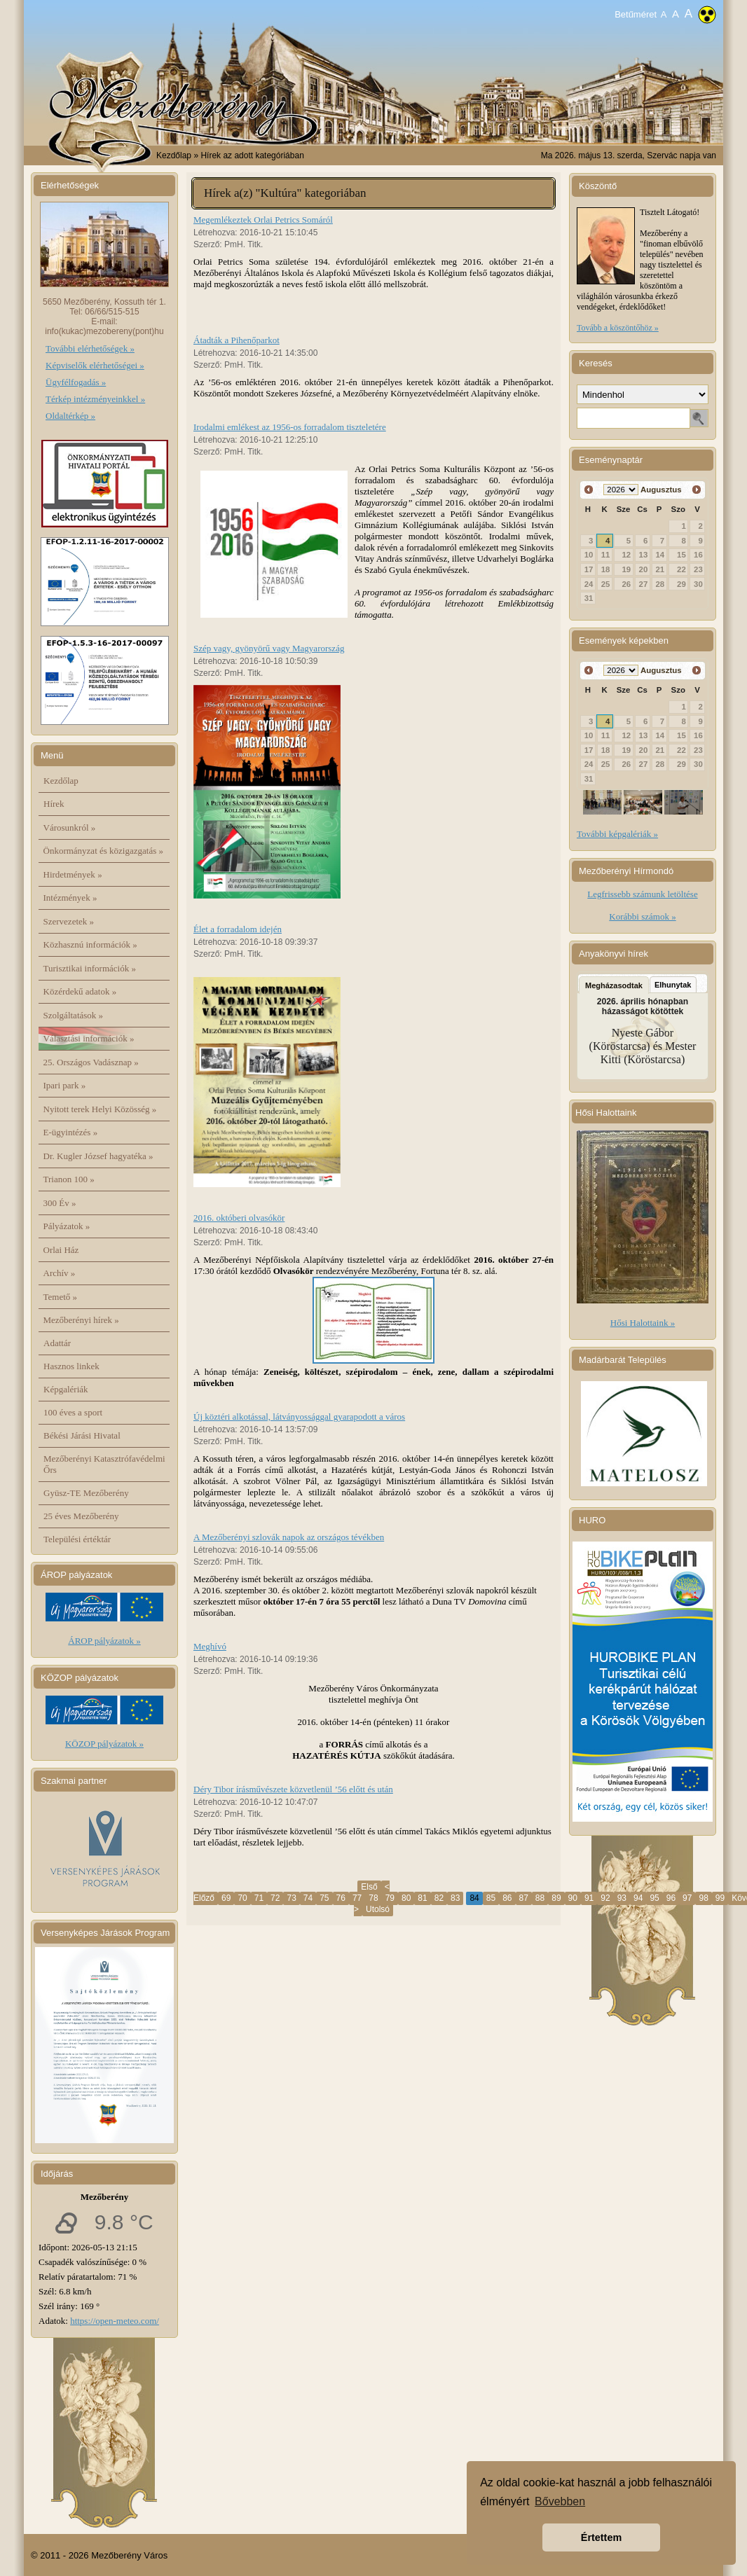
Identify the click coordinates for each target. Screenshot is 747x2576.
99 (720, 1898)
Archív (59, 1273)
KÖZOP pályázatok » (104, 1743)
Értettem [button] (601, 2537)
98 (703, 1898)
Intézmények (70, 897)
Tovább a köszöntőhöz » (618, 328)
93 (621, 1898)
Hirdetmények (72, 874)
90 (572, 1898)
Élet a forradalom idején (237, 929)
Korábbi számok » (642, 916)
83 (455, 1898)
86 (507, 1898)
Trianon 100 (69, 1179)
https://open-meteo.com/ (114, 2320)
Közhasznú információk (90, 944)
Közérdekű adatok (80, 991)
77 (357, 1898)
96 (671, 1898)
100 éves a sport (72, 1412)
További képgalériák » (617, 834)
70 (242, 1898)
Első (369, 1887)
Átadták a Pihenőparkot (236, 340)
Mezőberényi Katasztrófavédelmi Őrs (104, 1464)
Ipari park (64, 1085)
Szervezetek (69, 921)
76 (340, 1898)
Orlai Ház (61, 1250)
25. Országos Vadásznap (91, 1062)
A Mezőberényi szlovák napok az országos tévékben (288, 1537)
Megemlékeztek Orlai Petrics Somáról (263, 219)
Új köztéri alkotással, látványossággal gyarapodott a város (299, 1416)
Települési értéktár (77, 1539)
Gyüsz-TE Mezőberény (86, 1493)
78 (373, 1898)
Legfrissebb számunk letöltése (642, 894)
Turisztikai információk (89, 968)
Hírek (53, 803)
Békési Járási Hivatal (82, 1435)
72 (275, 1898)
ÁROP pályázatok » (104, 1640)
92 (605, 1898)
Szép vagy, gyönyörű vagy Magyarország (268, 648)
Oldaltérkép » (70, 415)
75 (324, 1898)
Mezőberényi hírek (81, 1320)
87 (523, 1898)
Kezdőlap (173, 155)
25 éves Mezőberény (81, 1516)
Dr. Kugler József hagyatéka (98, 1156)
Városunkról (69, 827)
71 (258, 1898)
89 (556, 1898)
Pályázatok (66, 1226)
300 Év (59, 1203)
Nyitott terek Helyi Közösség (100, 1109)
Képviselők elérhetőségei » (95, 365)
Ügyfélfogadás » (76, 382)
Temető (60, 1297)
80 (406, 1898)
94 (638, 1898)
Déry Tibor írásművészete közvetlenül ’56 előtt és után (293, 1789)
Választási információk (89, 1038)
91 (589, 1898)
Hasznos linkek (71, 1366)
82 (439, 1898)
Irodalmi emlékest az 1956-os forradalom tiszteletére (289, 427)
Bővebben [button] (560, 2501)
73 (291, 1898)
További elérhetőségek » (90, 348)
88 (539, 1898)
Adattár (57, 1343)
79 (390, 1898)
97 (687, 1898)
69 (226, 1898)
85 (490, 1898)
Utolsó (378, 1909)
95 (654, 1898)
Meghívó (209, 1646)
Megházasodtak (614, 985)
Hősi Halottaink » (642, 1322)
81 (422, 1898)
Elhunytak (673, 985)
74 (308, 1898)
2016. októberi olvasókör (239, 1217)
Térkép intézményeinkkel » (95, 399)
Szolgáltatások (73, 1015)
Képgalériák (65, 1389)
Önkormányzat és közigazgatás (103, 850)
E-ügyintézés (70, 1132)
